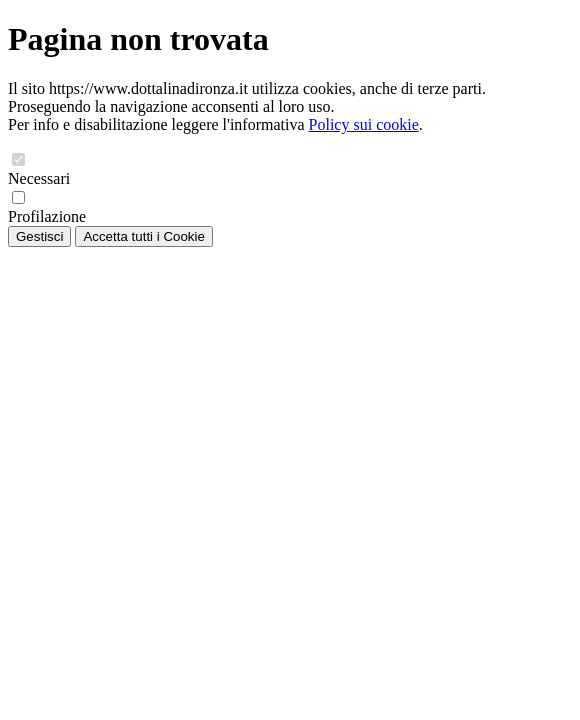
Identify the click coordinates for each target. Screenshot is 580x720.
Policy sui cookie (364, 124)
